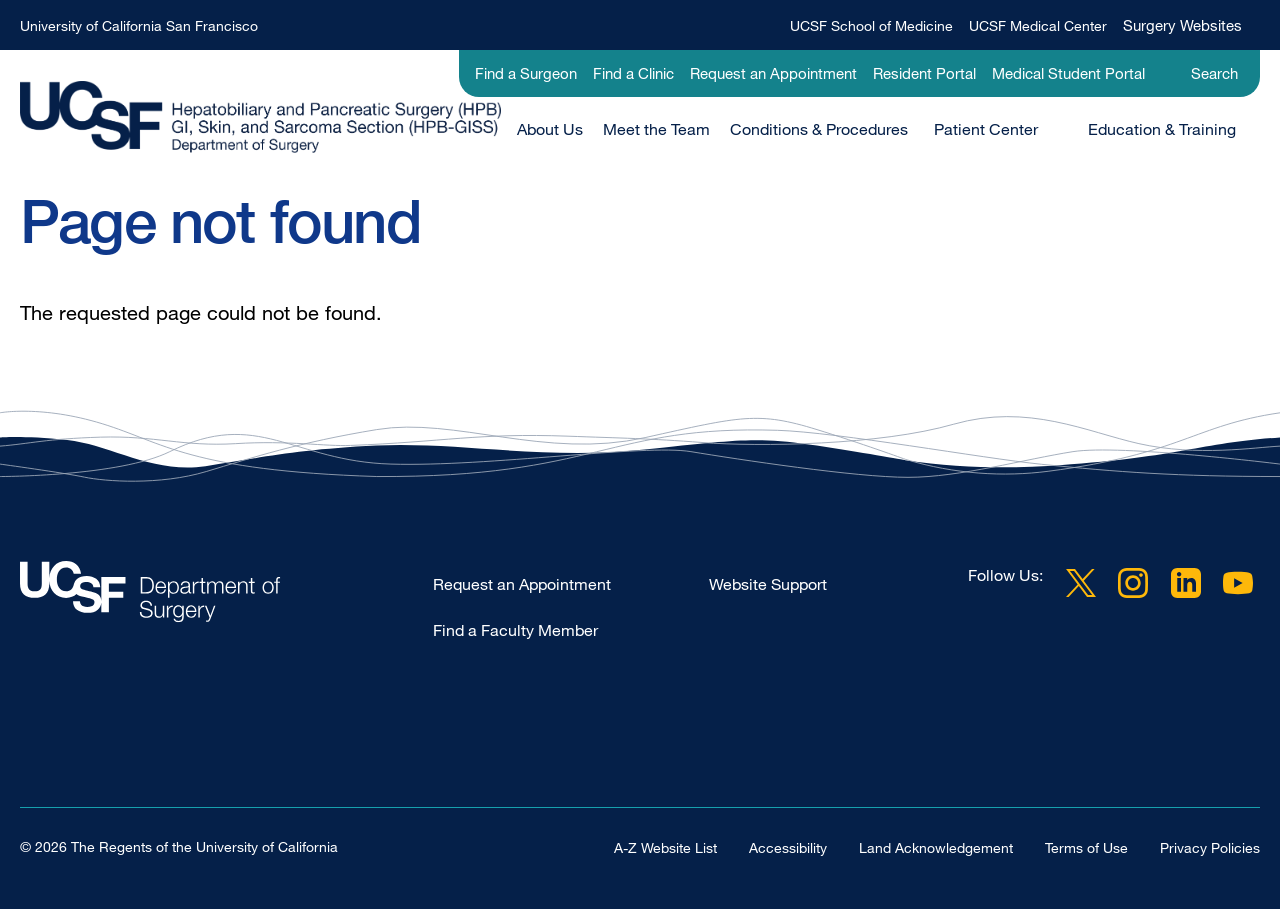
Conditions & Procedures (819, 129)
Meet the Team (656, 129)
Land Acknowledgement (936, 847)
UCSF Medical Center (1038, 25)
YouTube (1238, 583)
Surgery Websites (1182, 25)
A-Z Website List (665, 847)
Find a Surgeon (526, 73)
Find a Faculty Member (515, 630)
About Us (550, 129)
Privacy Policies (1210, 847)
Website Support (768, 584)
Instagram (1133, 583)
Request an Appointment (773, 73)
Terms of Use (1086, 847)
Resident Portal (924, 73)
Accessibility (788, 847)
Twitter (1081, 583)
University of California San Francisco (139, 25)
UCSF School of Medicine (871, 25)
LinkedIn (1186, 583)
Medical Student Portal (1068, 73)
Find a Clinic (633, 73)
